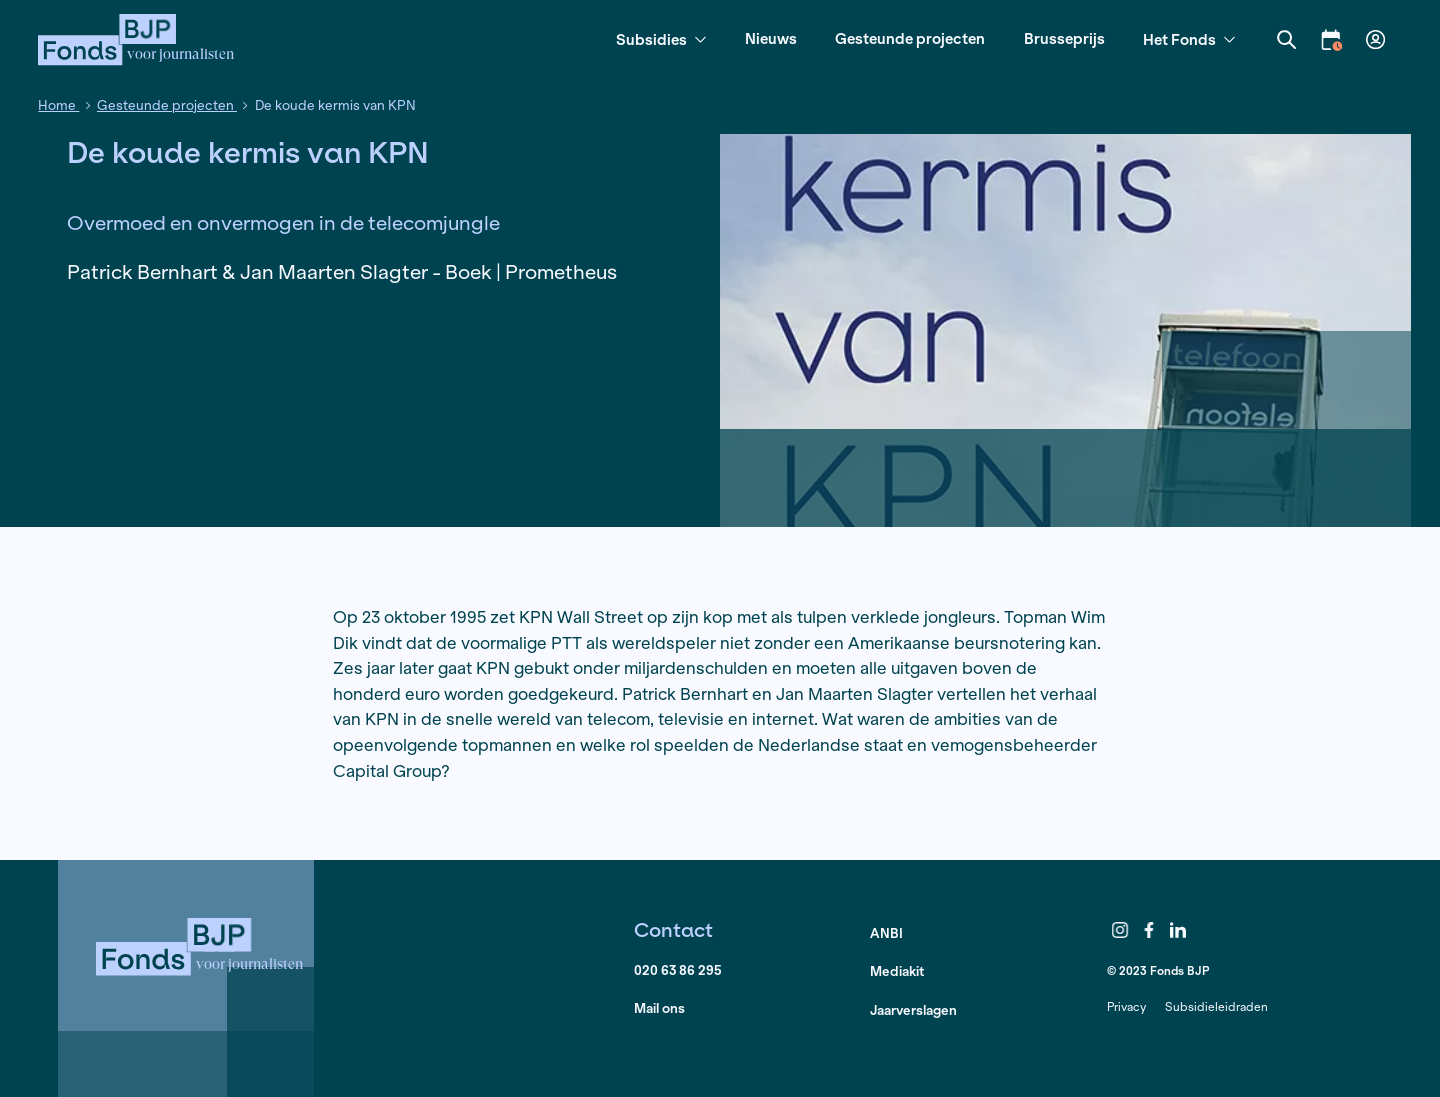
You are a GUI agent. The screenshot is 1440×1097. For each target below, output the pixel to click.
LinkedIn (1178, 931)
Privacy (1126, 1006)
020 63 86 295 (678, 970)
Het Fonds (1189, 40)
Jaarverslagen (913, 1010)
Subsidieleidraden (1216, 1006)
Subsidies (661, 40)
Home (58, 105)
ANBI (886, 933)
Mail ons (659, 1008)
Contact (673, 929)
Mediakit (897, 971)
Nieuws (771, 38)
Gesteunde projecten (910, 38)
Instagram (1120, 931)
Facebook (1149, 931)
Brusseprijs (1064, 38)
